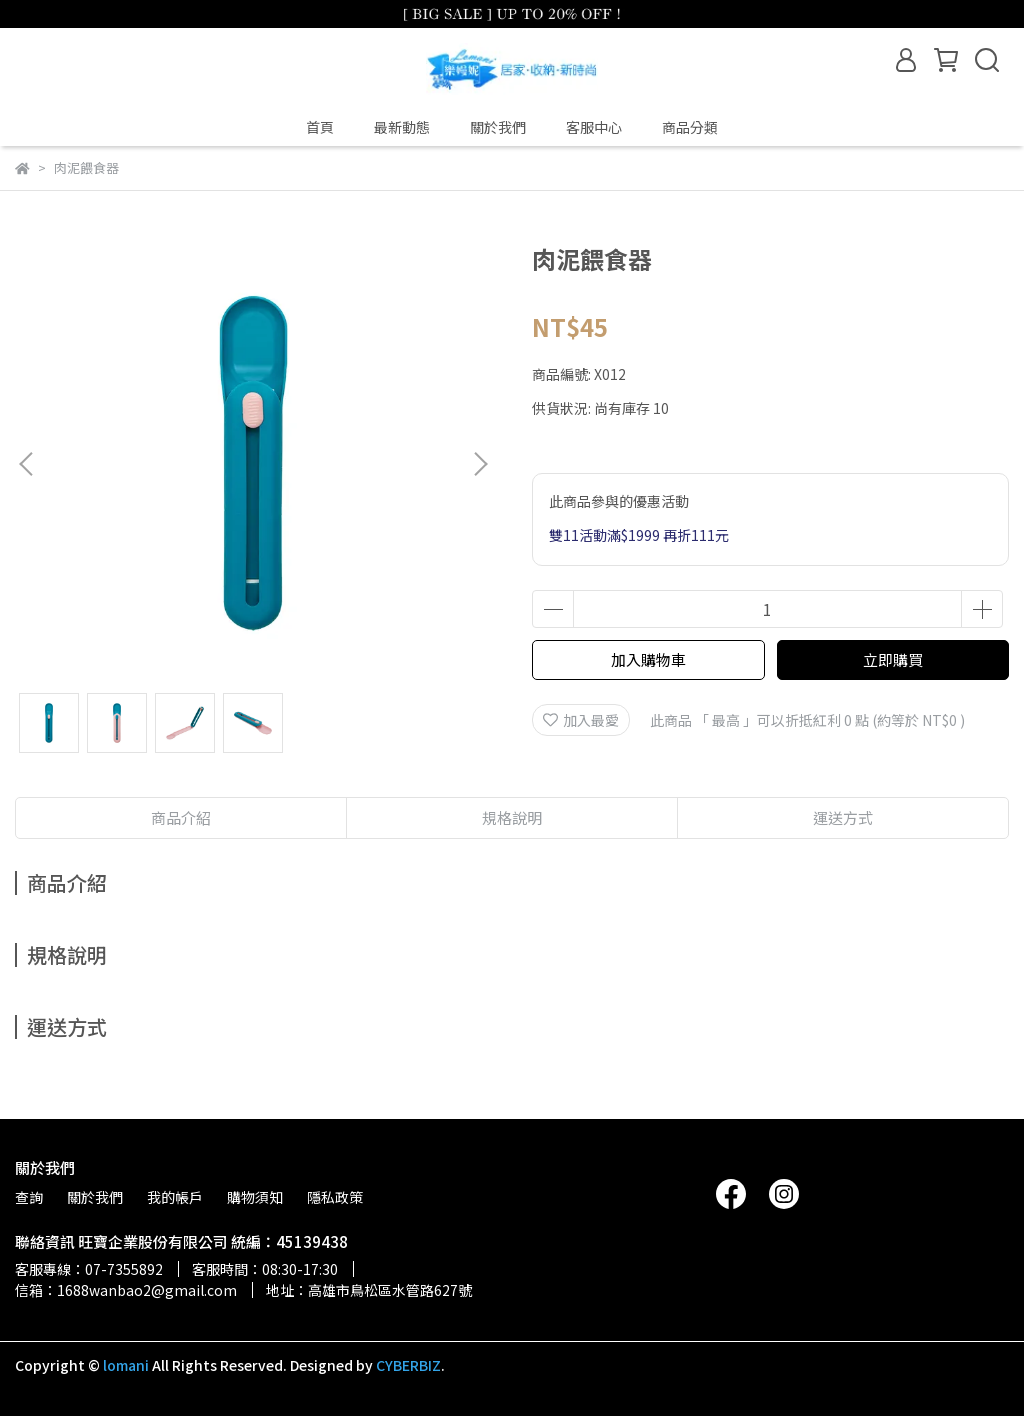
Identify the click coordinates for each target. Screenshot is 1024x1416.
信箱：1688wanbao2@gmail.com (126, 1290)
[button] (480, 464)
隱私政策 (335, 1197)
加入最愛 (581, 720)
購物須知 (255, 1197)
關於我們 (498, 127)
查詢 (29, 1197)
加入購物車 (648, 659)
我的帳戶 (175, 1197)
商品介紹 (181, 817)
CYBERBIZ (408, 1365)
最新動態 (402, 127)
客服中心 (594, 127)
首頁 (320, 127)
